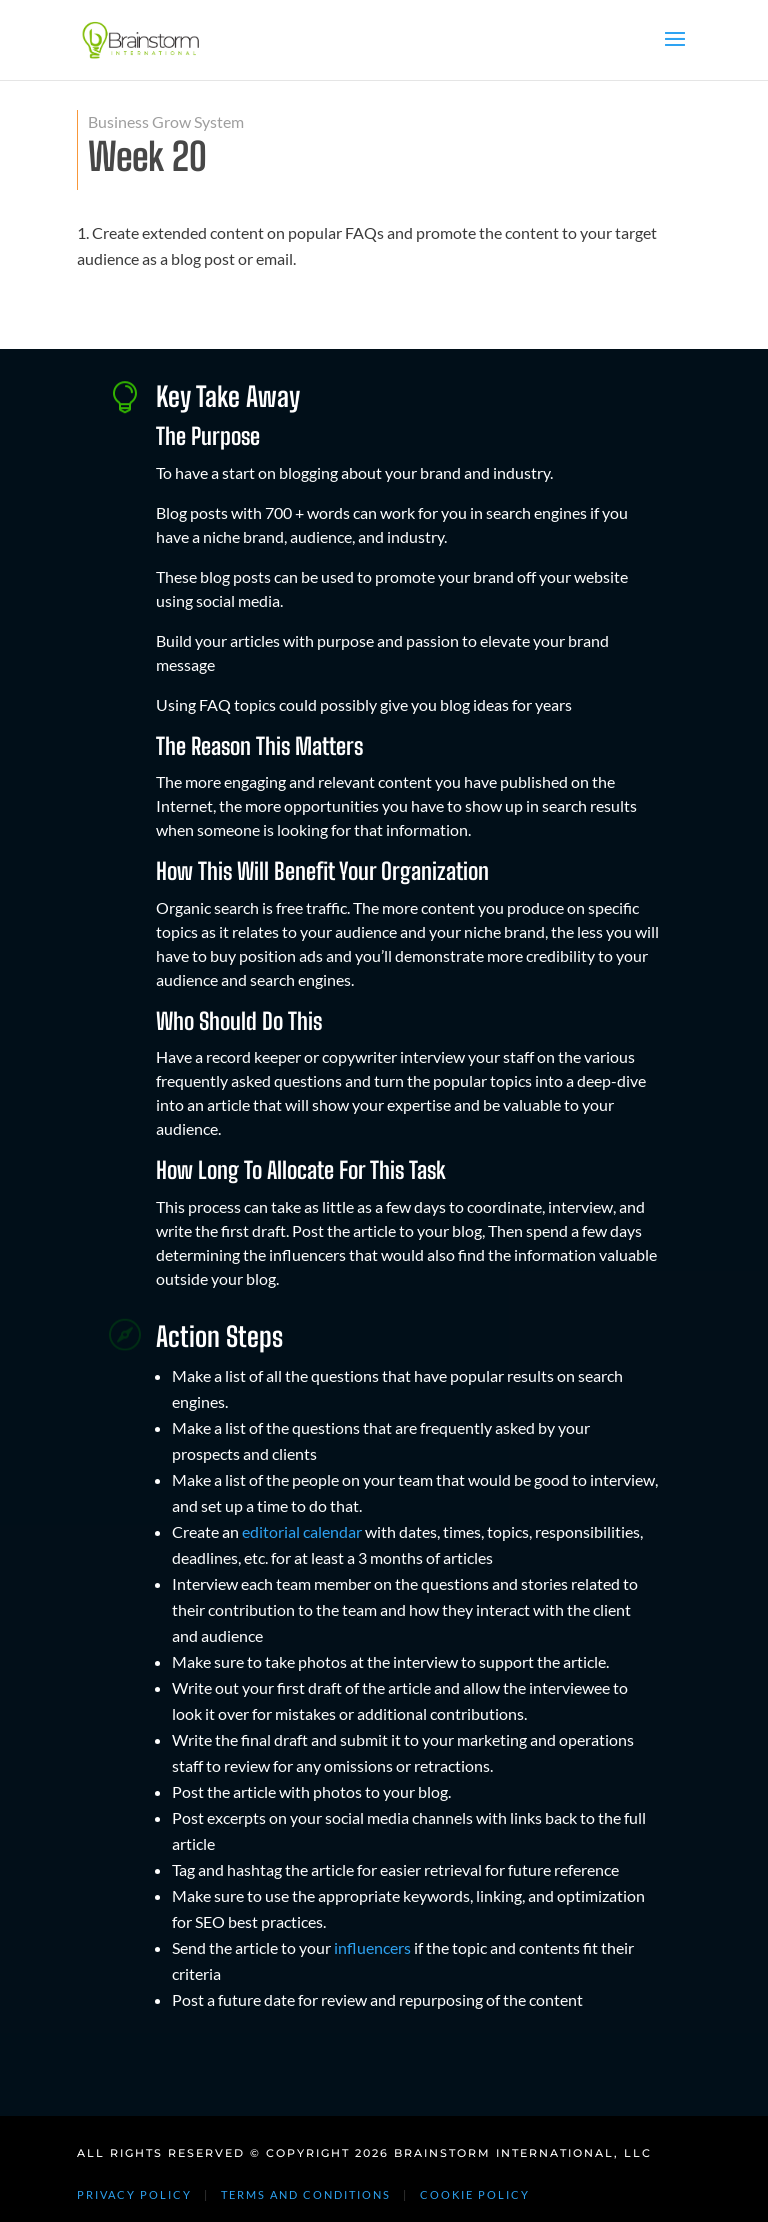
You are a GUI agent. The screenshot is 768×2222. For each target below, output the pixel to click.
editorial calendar (302, 1531)
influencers (372, 1947)
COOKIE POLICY (475, 2194)
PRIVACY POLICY (134, 2194)
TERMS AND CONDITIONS (306, 2194)
